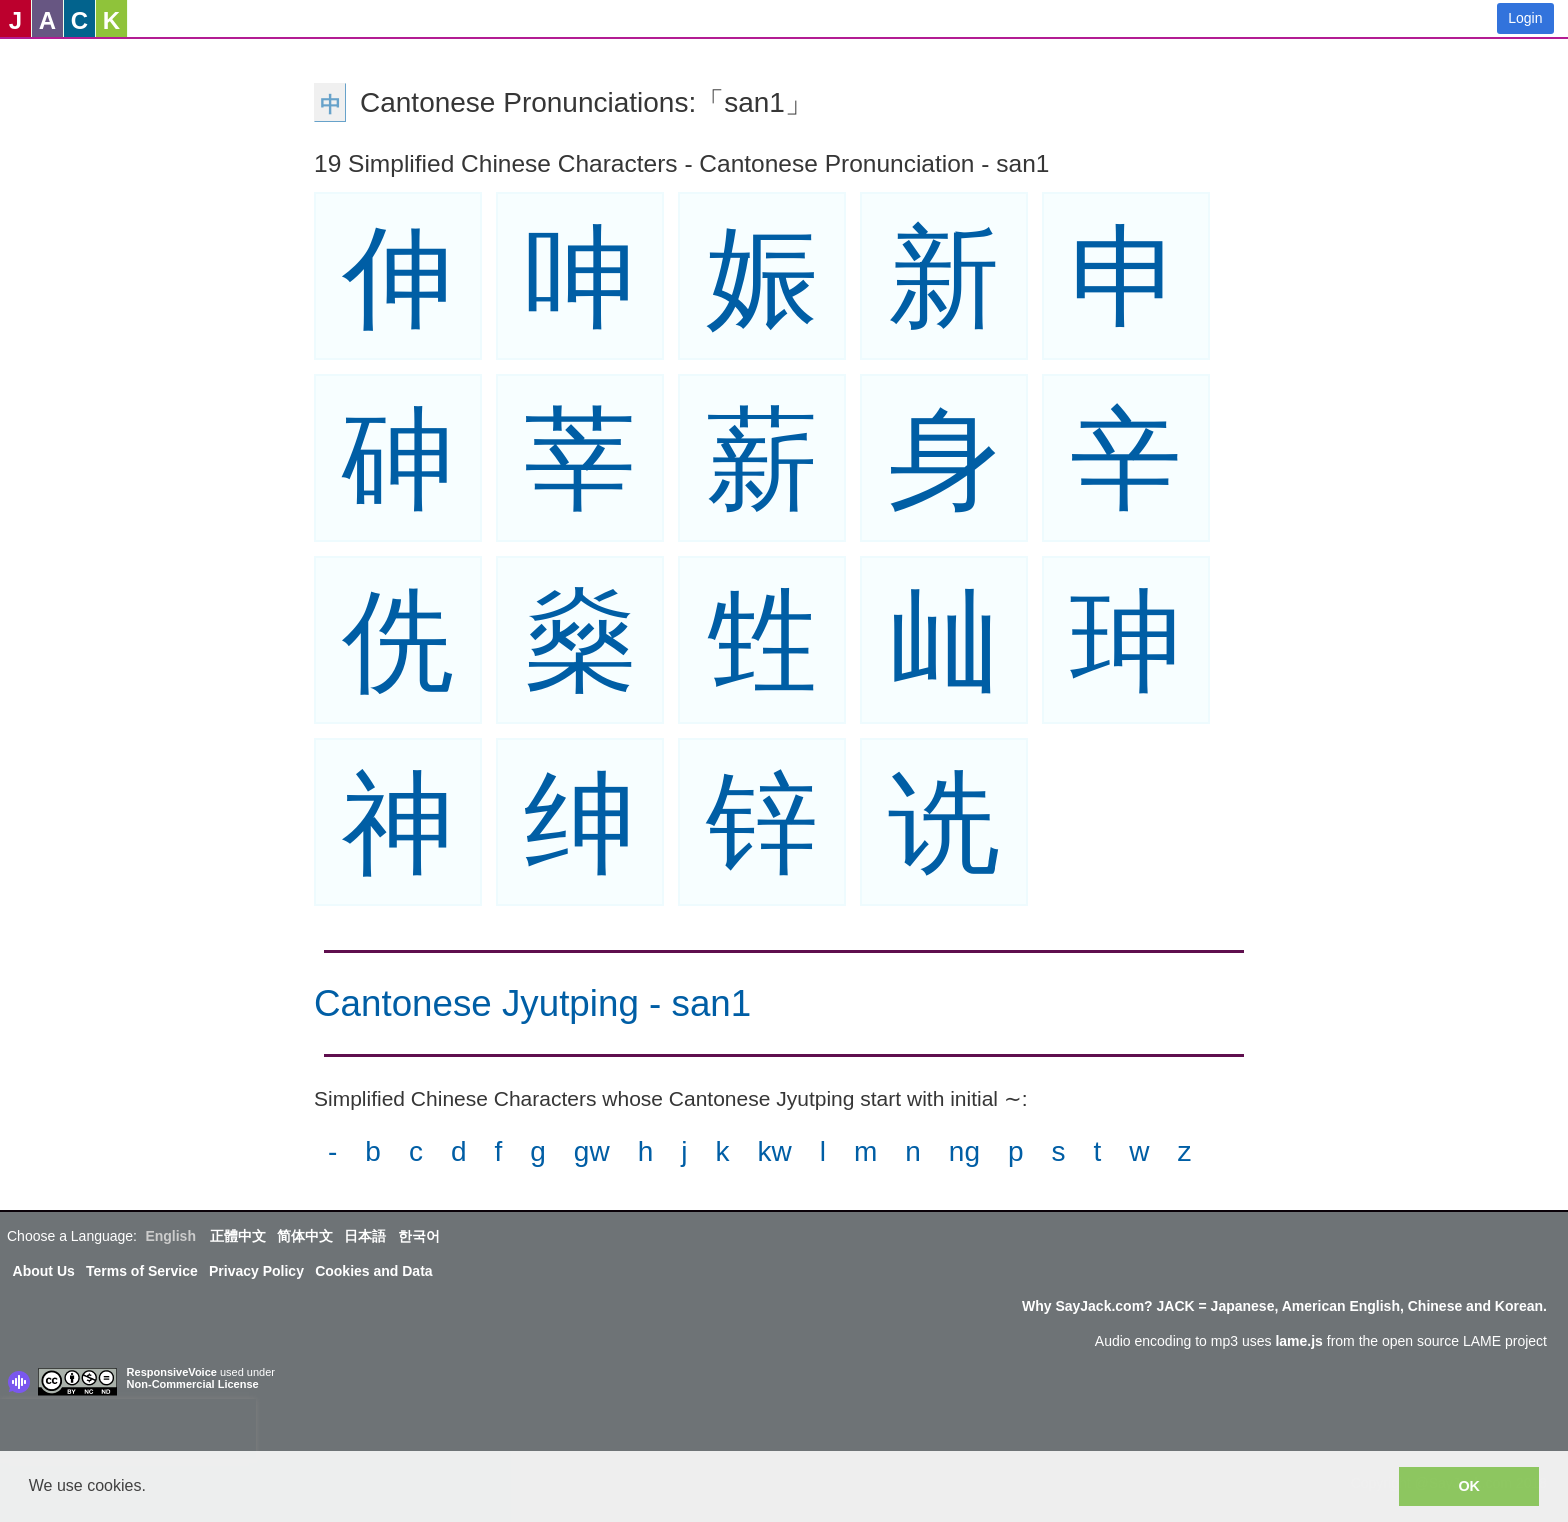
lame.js (1298, 1341)
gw (592, 1151)
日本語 (365, 1236)
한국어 (419, 1236)
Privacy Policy (256, 1271)
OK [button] (1469, 1486)
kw (774, 1151)
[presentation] (128, 1429)
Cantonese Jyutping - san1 (532, 1003)
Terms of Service (142, 1271)
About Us (44, 1271)
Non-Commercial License (193, 1384)
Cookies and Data (373, 1271)
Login (1525, 18)
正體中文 (238, 1236)
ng (964, 1151)
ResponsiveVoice (172, 1372)
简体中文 (305, 1236)
